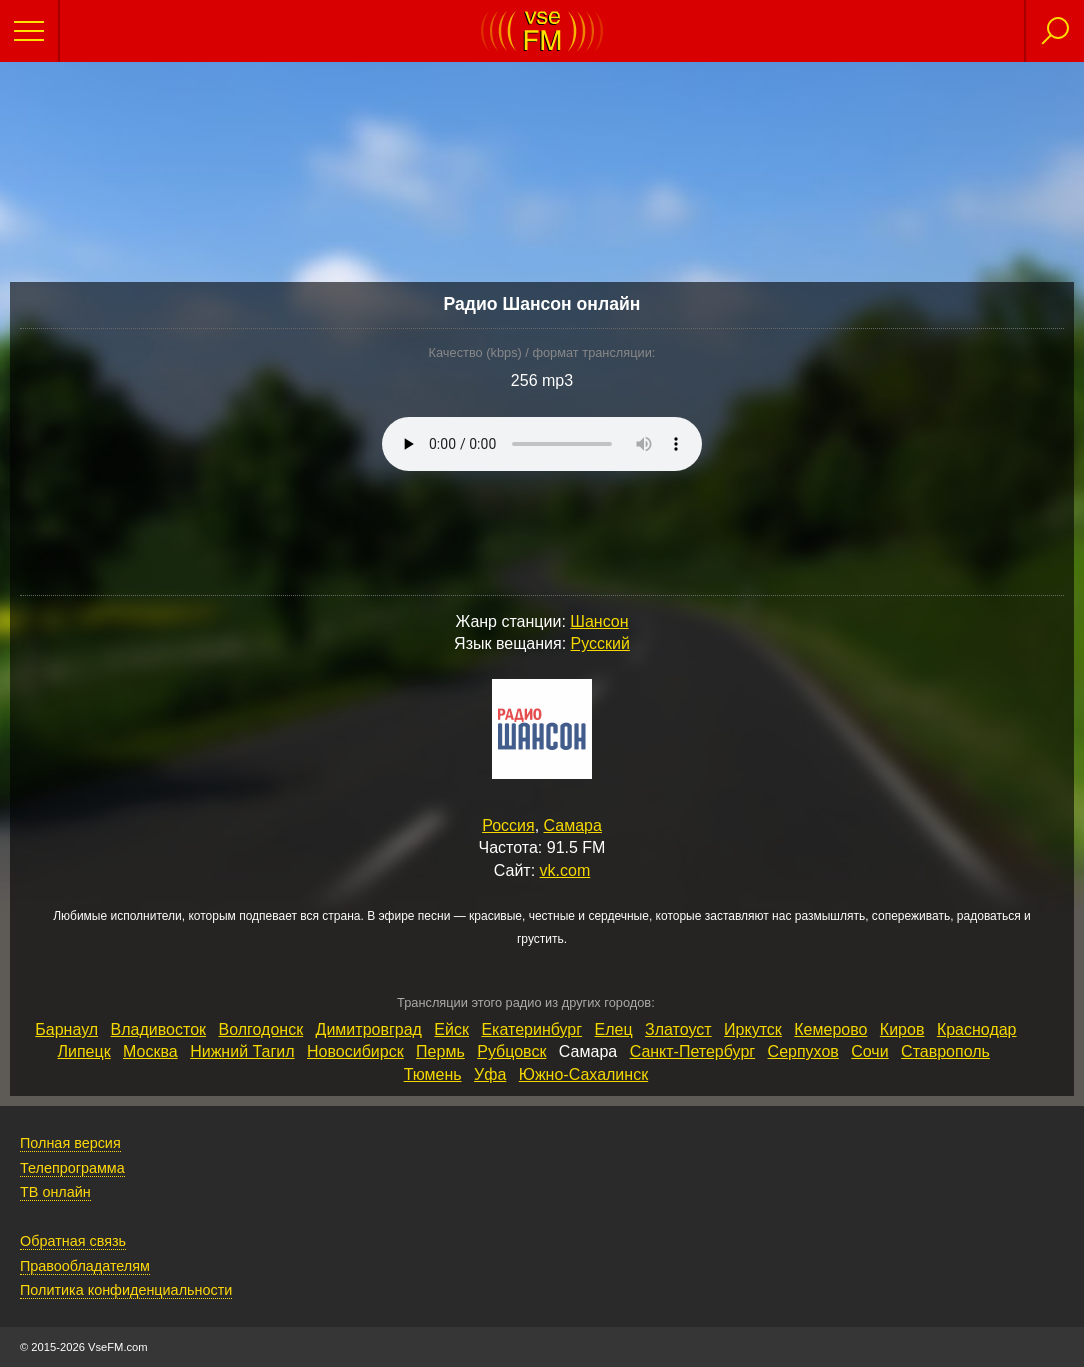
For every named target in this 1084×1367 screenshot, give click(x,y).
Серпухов (803, 1051)
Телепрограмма (72, 1168)
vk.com (565, 870)
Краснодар (977, 1029)
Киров (902, 1029)
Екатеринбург (531, 1029)
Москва (150, 1051)
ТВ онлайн (55, 1192)
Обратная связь (73, 1241)
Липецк (83, 1051)
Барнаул (66, 1029)
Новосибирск (355, 1051)
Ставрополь (945, 1051)
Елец (614, 1029)
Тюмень (433, 1074)
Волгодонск (260, 1029)
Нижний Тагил (242, 1051)
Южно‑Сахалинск (583, 1074)
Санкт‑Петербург (692, 1051)
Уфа (490, 1074)
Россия (508, 825)
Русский (600, 643)
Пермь (440, 1051)
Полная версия (70, 1143)
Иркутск (753, 1029)
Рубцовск (511, 1051)
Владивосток (158, 1029)
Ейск (451, 1029)
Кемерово (830, 1029)
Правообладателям (85, 1266)
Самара (573, 825)
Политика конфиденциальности (126, 1290)
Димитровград (369, 1029)
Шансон (599, 621)
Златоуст (678, 1029)
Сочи (869, 1051)
